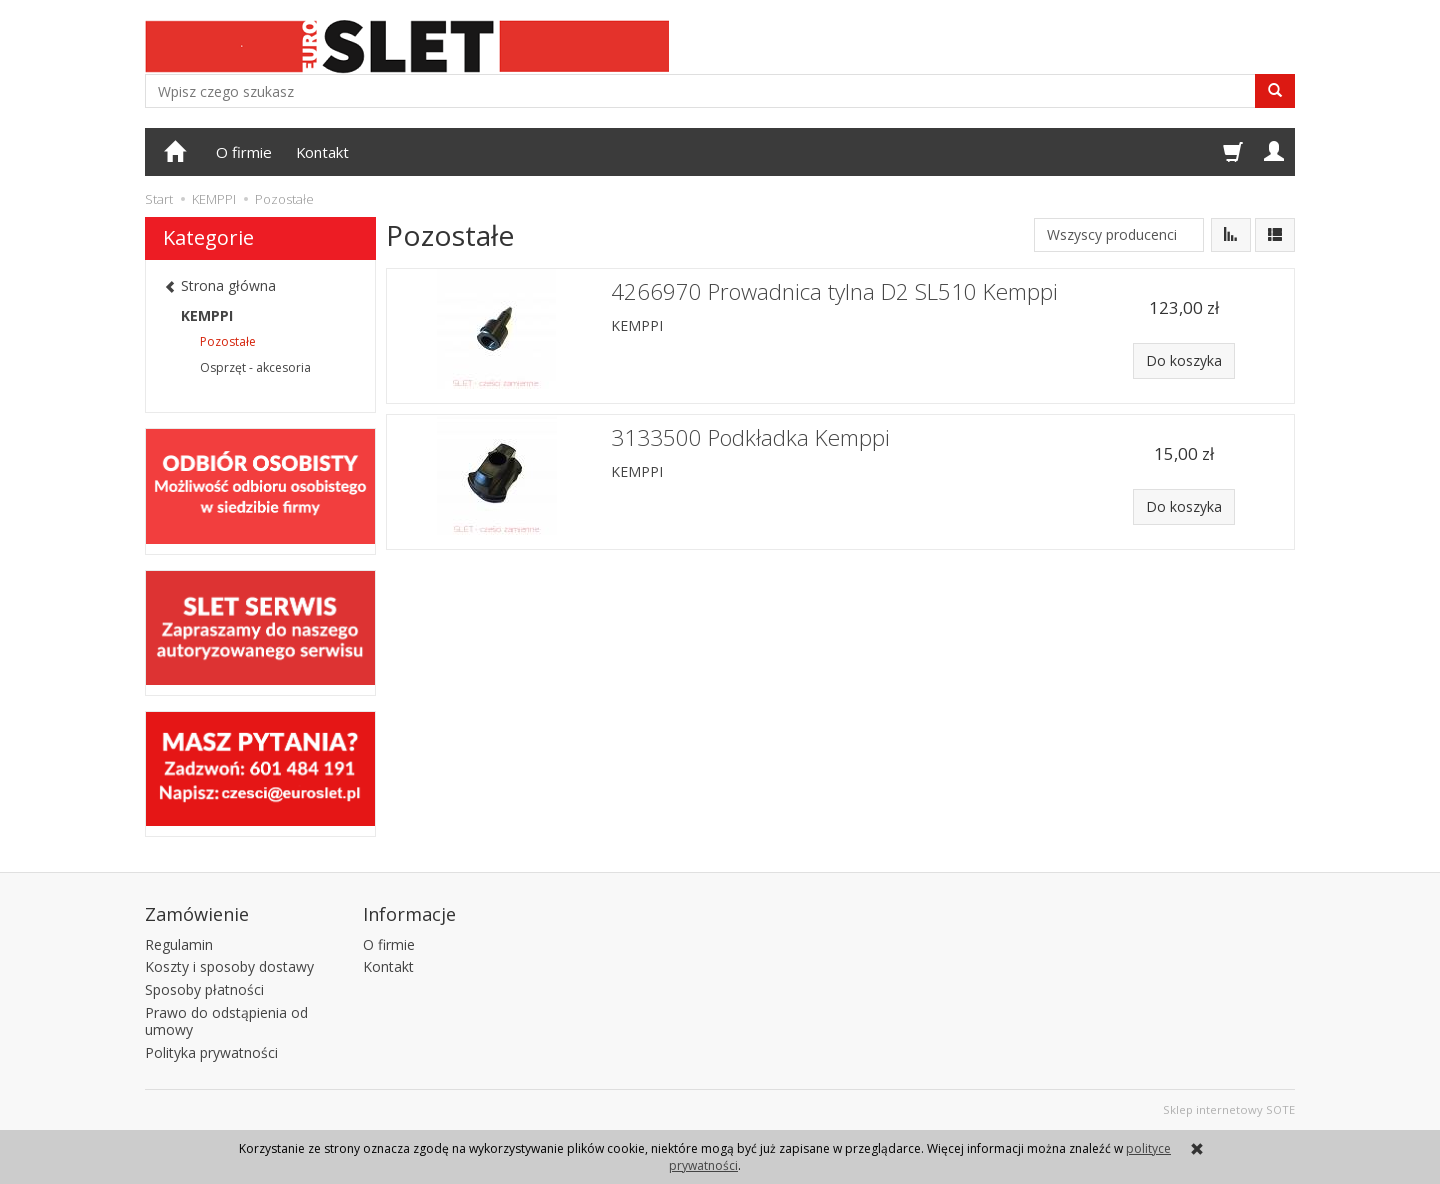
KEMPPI (637, 325)
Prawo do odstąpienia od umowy (226, 1021)
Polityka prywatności (211, 1051)
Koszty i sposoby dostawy (229, 966)
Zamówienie (197, 913)
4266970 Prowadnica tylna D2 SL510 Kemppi (834, 291)
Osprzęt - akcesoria (255, 367)
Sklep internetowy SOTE (1229, 1109)
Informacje (409, 913)
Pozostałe (228, 341)
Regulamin (179, 943)
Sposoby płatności (204, 989)
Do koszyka (1184, 360)
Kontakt (322, 152)
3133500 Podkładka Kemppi (750, 437)
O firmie (244, 152)
